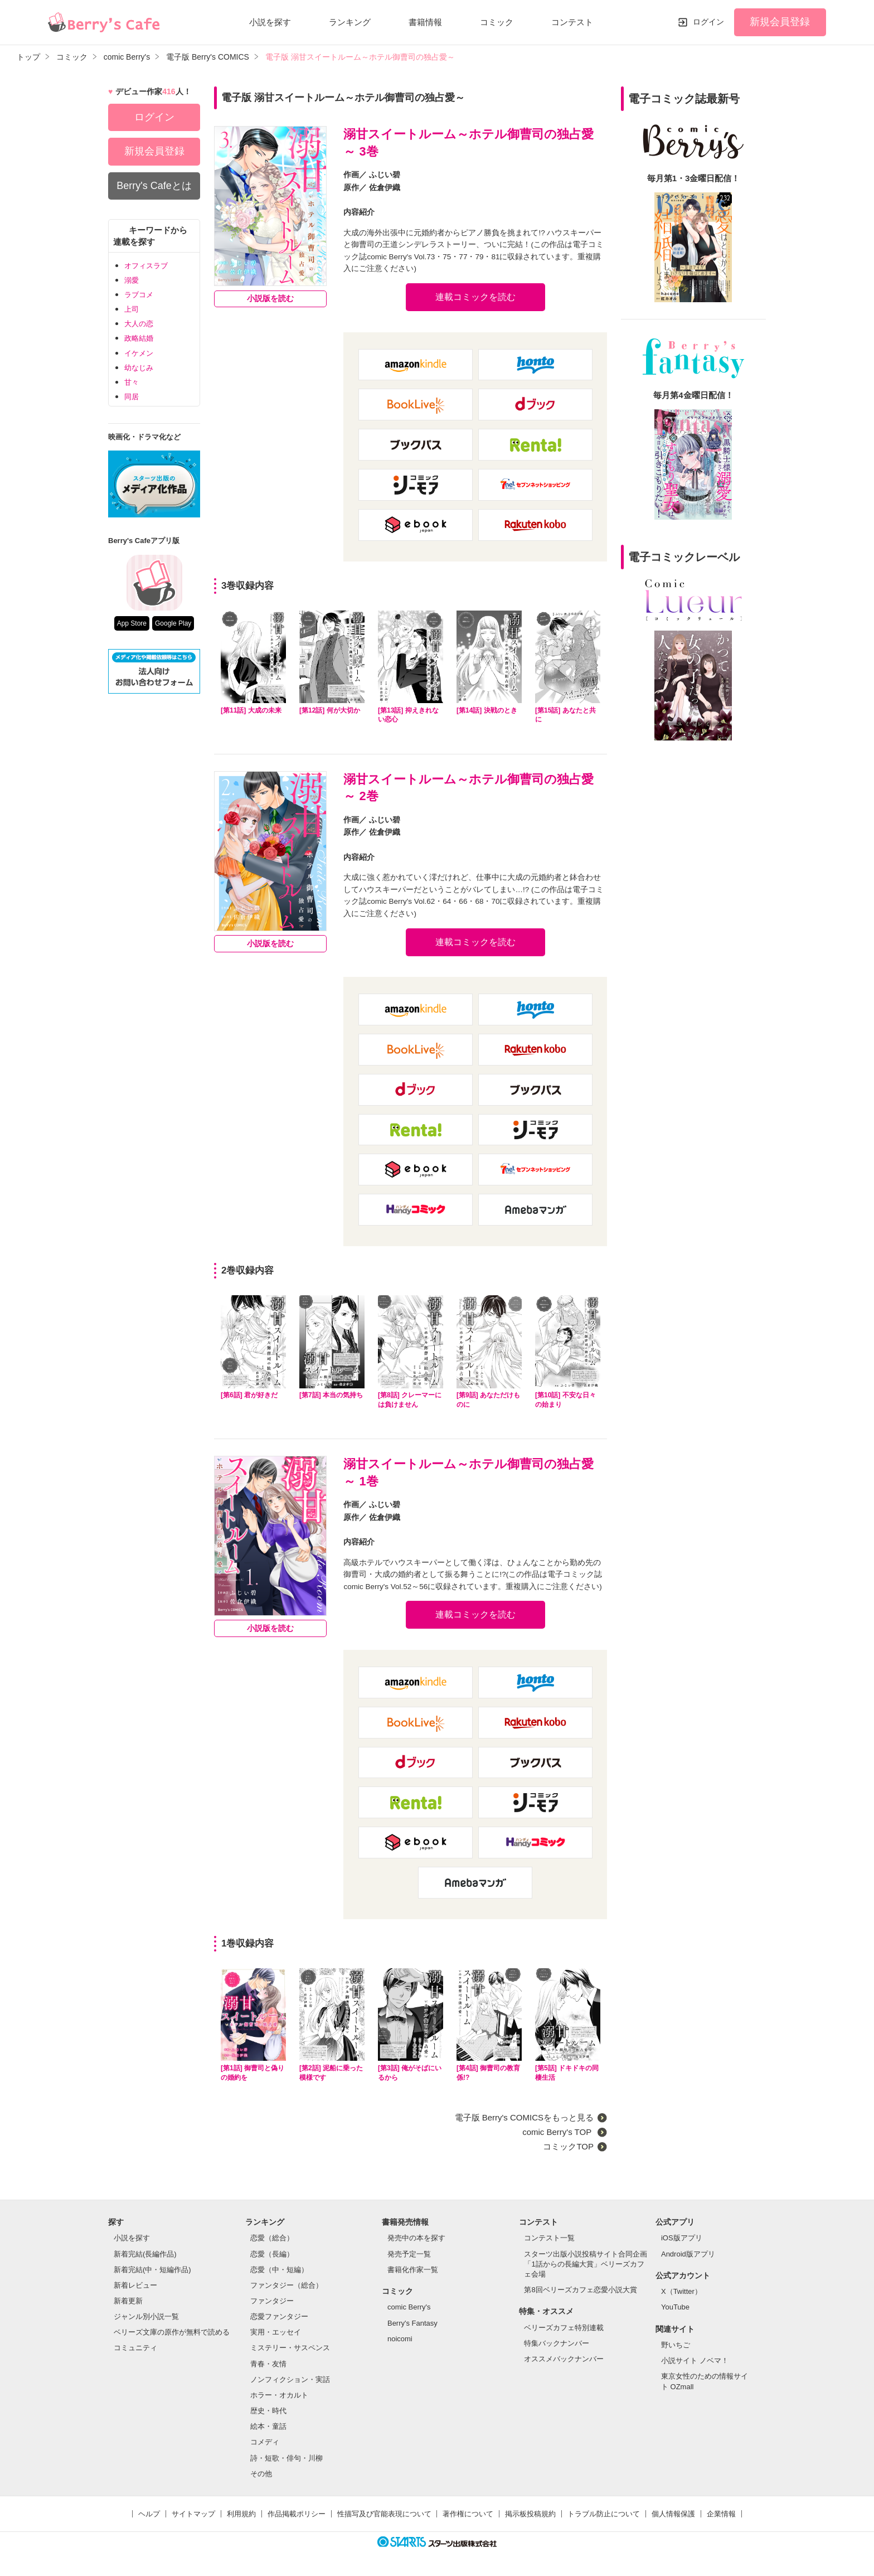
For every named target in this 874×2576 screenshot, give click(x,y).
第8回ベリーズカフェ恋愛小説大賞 (580, 2290)
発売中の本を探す (416, 2238)
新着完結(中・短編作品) (152, 2269)
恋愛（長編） (272, 2254)
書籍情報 (425, 22)
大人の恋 (138, 323)
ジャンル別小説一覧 (146, 2316)
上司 (131, 309)
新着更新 (128, 2301)
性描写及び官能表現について (384, 2514)
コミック (496, 22)
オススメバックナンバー (564, 2359)
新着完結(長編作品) (145, 2254)
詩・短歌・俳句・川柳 (286, 2458)
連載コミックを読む (475, 297)
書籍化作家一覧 (412, 2269)
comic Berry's (409, 2307)
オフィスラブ (146, 266)
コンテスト (572, 22)
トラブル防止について (603, 2514)
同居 (131, 397)
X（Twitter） (681, 2291)
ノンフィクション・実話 (290, 2379)
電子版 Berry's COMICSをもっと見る (524, 2117)
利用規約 (241, 2514)
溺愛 (131, 280)
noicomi (399, 2339)
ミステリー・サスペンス (290, 2347)
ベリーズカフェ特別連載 (564, 2327)
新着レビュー (135, 2285)
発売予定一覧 (409, 2254)
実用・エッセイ (275, 2332)
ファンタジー (272, 2301)
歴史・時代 (268, 2410)
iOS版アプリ (681, 2238)
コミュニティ (135, 2347)
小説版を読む (270, 298)
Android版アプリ (688, 2254)
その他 (261, 2474)
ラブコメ (138, 294)
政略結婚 (138, 338)
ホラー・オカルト (279, 2395)
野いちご (675, 2345)
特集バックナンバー (556, 2343)
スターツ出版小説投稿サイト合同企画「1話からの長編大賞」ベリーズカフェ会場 (585, 2264)
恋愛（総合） (272, 2238)
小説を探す (270, 22)
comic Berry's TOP (558, 2132)
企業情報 (721, 2514)
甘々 (131, 382)
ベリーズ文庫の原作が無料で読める (172, 2332)
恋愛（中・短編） (279, 2269)
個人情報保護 (673, 2514)
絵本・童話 (268, 2426)
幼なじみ (138, 368)
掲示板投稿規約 (530, 2514)
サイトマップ (193, 2514)
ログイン (708, 21)
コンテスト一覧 (549, 2238)
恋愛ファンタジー (279, 2316)
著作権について (468, 2514)
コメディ (264, 2442)
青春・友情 (268, 2364)
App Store (132, 623)
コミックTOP (568, 2146)
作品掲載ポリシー (297, 2514)
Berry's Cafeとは (153, 185)
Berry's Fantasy (412, 2323)
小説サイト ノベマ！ (695, 2360)
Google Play (173, 623)
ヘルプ (149, 2514)
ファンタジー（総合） (286, 2285)
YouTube (675, 2307)
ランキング (350, 22)
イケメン (138, 353)
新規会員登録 (780, 21)
